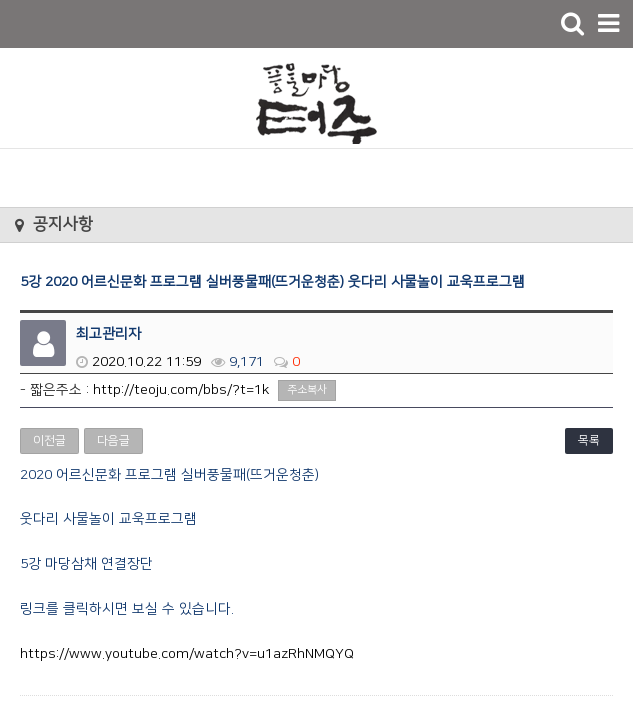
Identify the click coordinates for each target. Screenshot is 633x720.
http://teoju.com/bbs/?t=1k (181, 390)
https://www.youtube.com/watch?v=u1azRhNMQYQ (187, 654)
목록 (589, 440)
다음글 (113, 440)
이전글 (49, 440)
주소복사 (307, 390)
